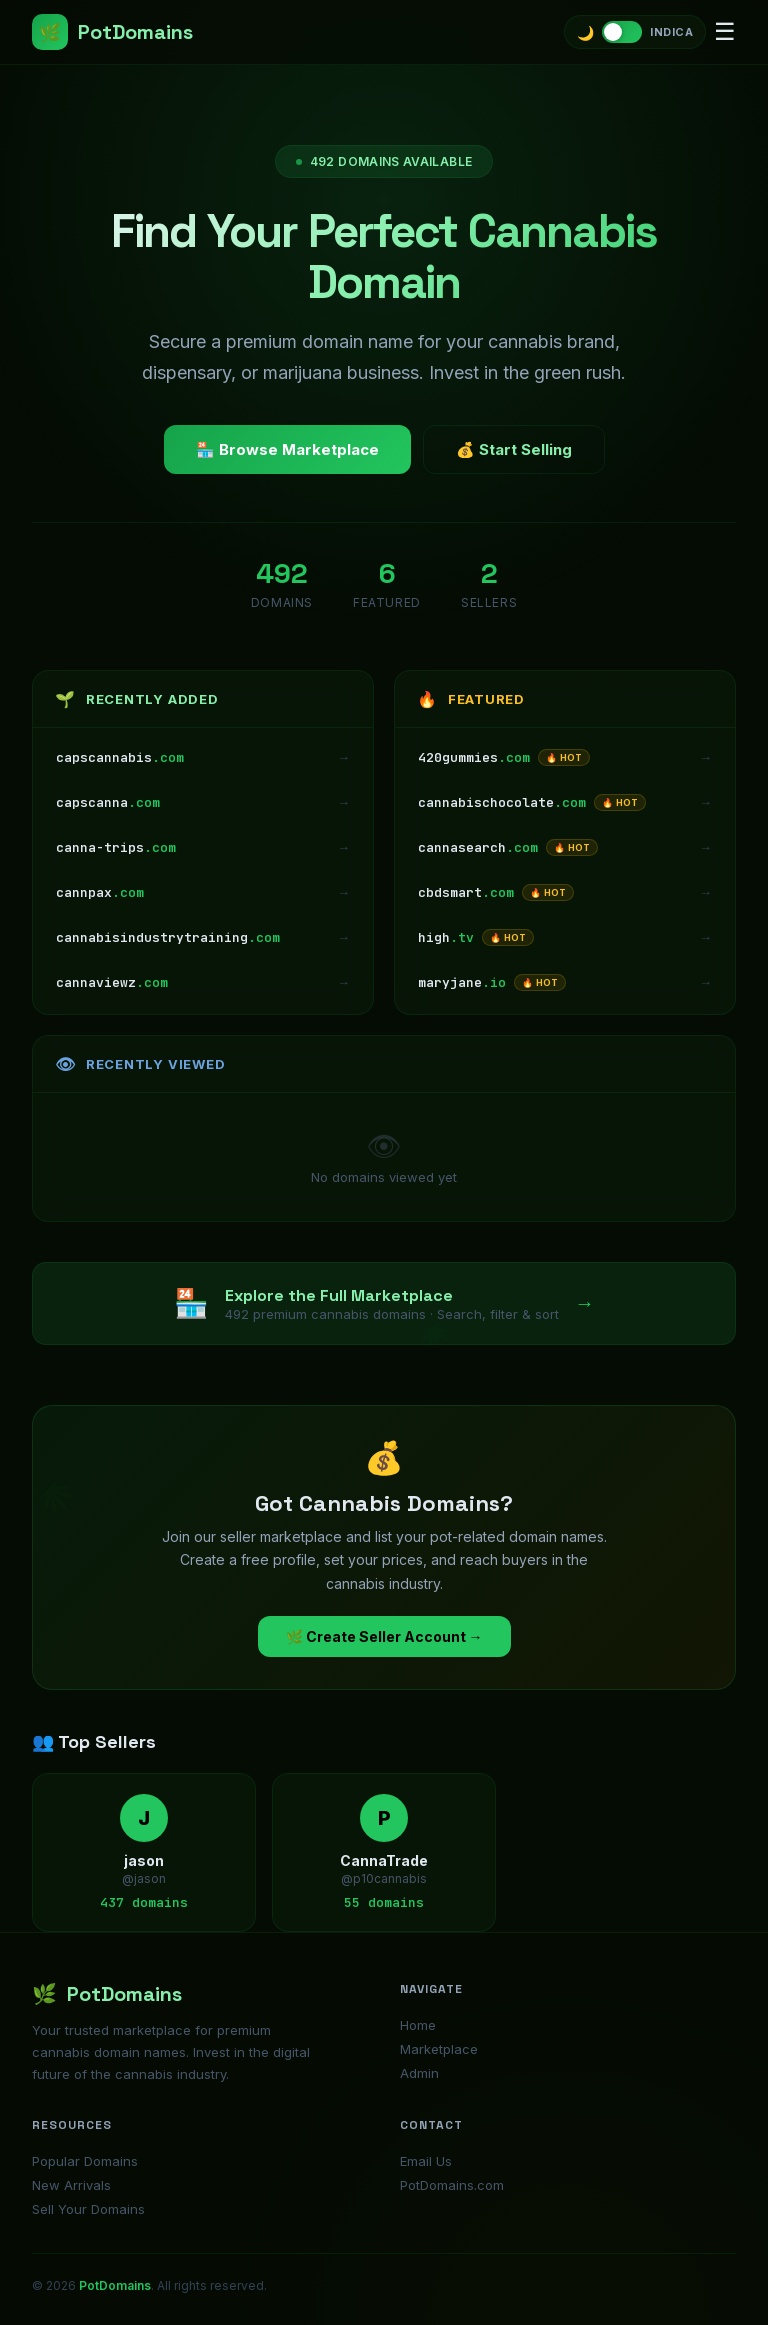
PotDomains (112, 32)
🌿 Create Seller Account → (384, 1636)
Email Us (426, 2161)
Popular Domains (85, 2161)
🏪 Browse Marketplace (287, 449)
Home (418, 2025)
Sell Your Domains (88, 2209)
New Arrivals (71, 2185)
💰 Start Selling (514, 449)
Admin (419, 2073)
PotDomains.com (452, 2185)
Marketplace (439, 2049)
